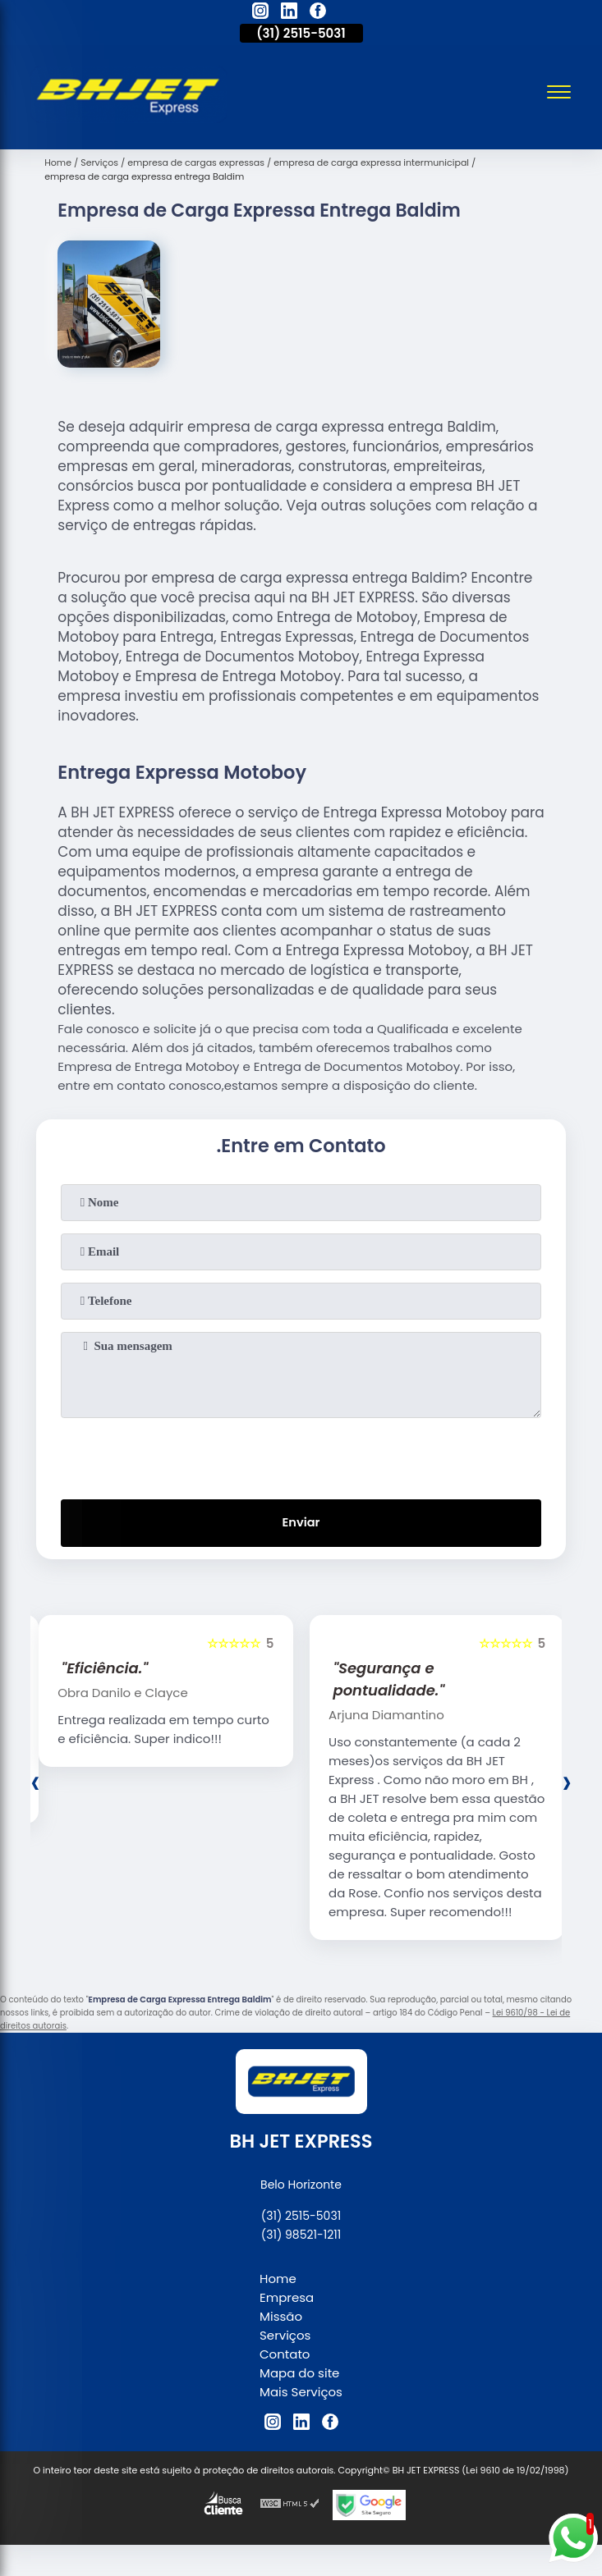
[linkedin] (289, 13)
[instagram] (260, 13)
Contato (285, 2355)
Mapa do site (299, 2374)
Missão (281, 2318)
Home (278, 2280)
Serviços (285, 2336)
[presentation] (301, 1455)
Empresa (287, 2299)
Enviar (301, 1524)
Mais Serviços (301, 2393)
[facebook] (318, 13)
